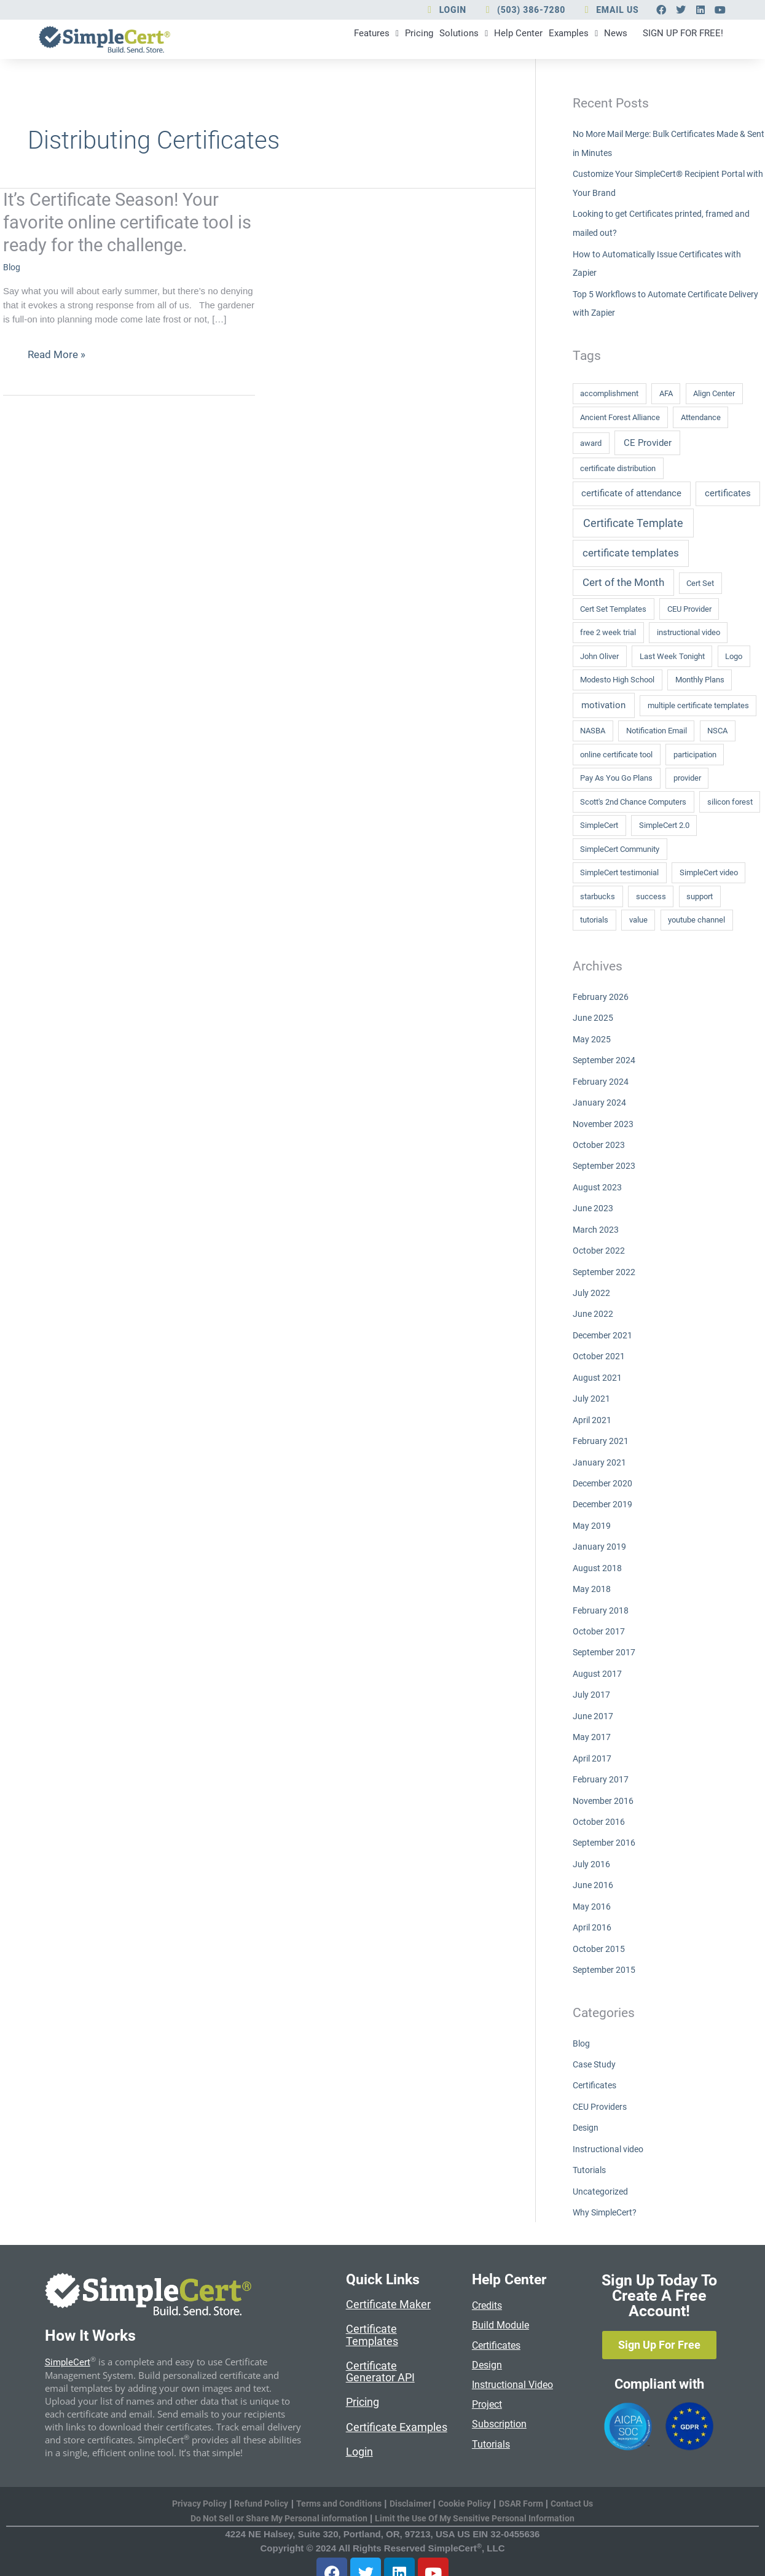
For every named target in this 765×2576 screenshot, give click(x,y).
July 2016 (592, 1846)
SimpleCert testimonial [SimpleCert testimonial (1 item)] (619, 872)
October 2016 (600, 1805)
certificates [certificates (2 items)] (728, 493)
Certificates (596, 2064)
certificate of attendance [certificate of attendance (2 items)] (631, 493)
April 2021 (593, 1411)
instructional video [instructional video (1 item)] (688, 632)
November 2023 (605, 1120)
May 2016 (592, 1888)
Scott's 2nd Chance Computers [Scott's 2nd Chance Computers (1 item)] (633, 801)
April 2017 (593, 1743)
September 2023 (606, 1162)
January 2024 (600, 1100)
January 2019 (600, 1535)
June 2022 (593, 1307)
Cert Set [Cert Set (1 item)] (700, 583)
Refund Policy (255, 2481)
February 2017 (601, 1763)
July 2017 (592, 1680)
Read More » (57, 359)
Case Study (596, 2044)
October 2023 (600, 1141)
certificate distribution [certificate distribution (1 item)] (618, 467)
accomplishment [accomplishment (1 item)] (609, 393)
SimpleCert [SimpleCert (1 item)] (599, 825)
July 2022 (592, 1286)
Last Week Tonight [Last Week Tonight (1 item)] (672, 656)
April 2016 (593, 1908)
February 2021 (601, 1431)
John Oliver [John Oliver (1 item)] (599, 656)
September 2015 (606, 1950)
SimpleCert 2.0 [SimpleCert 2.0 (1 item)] (664, 825)
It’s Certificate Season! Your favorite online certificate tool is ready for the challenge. (122, 226)
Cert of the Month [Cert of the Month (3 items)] (623, 582)
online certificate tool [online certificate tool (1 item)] (616, 754)
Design (587, 2106)
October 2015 (600, 1929)
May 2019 (592, 1514)
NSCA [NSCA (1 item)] (717, 730)
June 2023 (593, 1203)
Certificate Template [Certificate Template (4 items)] (633, 522)
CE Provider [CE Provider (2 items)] (648, 442)
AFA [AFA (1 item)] (666, 393)
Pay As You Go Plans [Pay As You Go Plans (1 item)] (616, 778)
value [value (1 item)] (638, 919)
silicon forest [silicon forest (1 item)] (730, 801)
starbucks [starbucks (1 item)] (597, 895)
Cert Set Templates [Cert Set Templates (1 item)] (613, 609)
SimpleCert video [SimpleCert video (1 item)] (709, 872)
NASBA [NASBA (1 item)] (592, 730)
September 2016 (606, 1826)
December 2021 (605, 1328)
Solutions (380, 41)
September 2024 (606, 1058)
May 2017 (592, 1722)
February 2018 (601, 1597)
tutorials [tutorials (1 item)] (594, 919)
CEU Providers (602, 2085)
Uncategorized (602, 2168)
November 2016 (605, 1784)
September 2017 (606, 1639)
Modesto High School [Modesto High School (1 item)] (617, 679)
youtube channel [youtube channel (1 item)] (696, 919)
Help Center (449, 41)
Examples (517, 41)
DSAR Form (528, 2481)
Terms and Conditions (336, 2481)
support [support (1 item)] (699, 895)
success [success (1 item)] (651, 895)
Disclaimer (412, 2481)
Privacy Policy (189, 2481)
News (573, 41)
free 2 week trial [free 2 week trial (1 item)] (608, 632)
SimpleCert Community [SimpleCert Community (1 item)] (619, 848)
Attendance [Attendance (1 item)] (701, 417)
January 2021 (600, 1452)
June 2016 (593, 1867)
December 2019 (605, 1494)
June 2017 (593, 1701)
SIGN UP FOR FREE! (665, 32)
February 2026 (601, 996)
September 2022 (606, 1265)
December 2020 (605, 1473)
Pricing (322, 41)
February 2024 (601, 1079)
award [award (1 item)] (591, 442)
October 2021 (600, 1348)
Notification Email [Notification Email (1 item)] (656, 730)
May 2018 (592, 1577)
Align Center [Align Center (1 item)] (714, 393)
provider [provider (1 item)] (687, 778)
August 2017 (598, 1660)
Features (266, 41)
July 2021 (592, 1390)
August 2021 (598, 1369)
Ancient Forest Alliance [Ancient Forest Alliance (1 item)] (620, 417)
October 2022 (600, 1245)
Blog (12, 271)
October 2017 (600, 1618)
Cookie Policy (469, 2481)
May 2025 (592, 1038)
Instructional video (611, 2127)
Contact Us (582, 2481)
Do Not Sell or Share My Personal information (273, 2496)
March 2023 (597, 1224)
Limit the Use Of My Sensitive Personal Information (479, 2496)
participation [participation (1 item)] (694, 754)
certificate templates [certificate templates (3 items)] (631, 553)
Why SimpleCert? (607, 2189)
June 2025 (593, 1017)
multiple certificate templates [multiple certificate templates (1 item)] (698, 705)
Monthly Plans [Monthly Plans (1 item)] (699, 679)
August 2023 (598, 1182)
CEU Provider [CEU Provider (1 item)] (689, 609)
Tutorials (591, 2147)
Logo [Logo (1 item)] (733, 656)
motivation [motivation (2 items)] (603, 705)
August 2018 (598, 1556)
